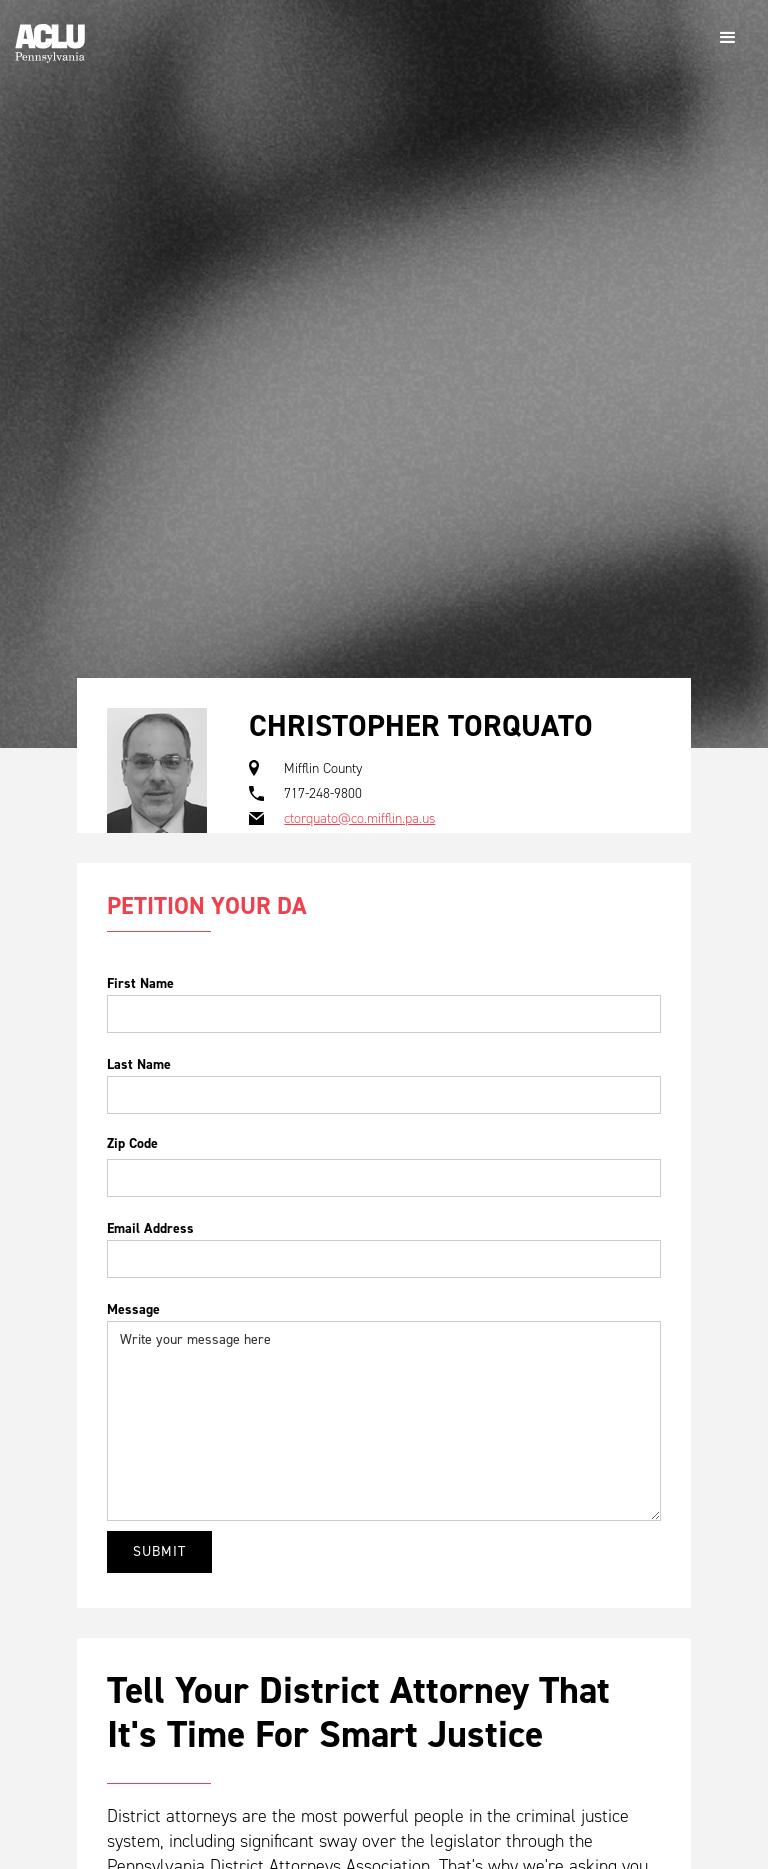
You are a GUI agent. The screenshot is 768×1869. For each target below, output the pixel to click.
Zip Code (132, 1143)
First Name (140, 983)
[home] (50, 35)
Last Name (139, 1064)
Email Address (150, 1228)
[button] (728, 38)
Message (133, 1309)
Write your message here (384, 1421)
